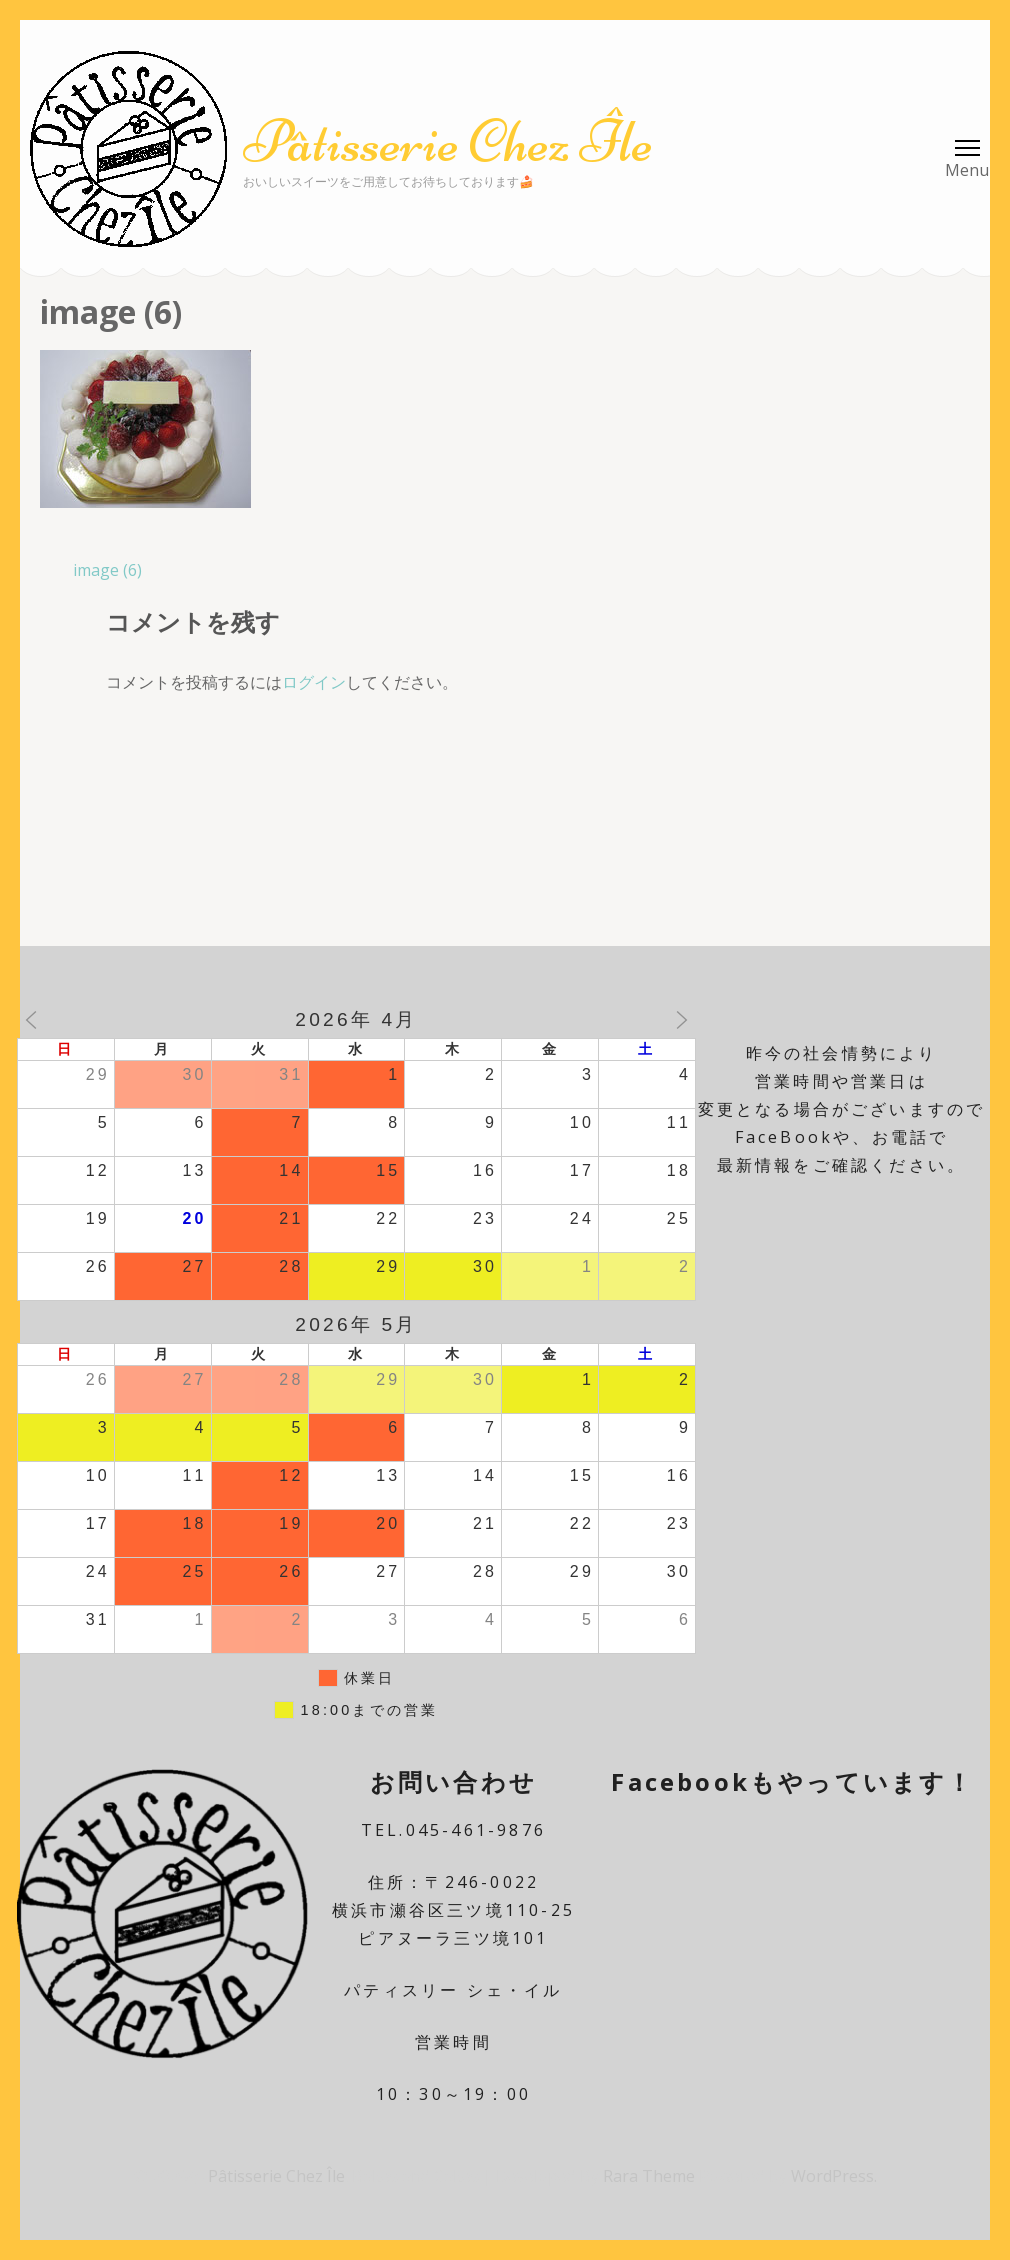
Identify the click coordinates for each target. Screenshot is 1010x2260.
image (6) (107, 570)
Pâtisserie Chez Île (448, 141)
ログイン (314, 682)
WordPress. (834, 2176)
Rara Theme (651, 2176)
